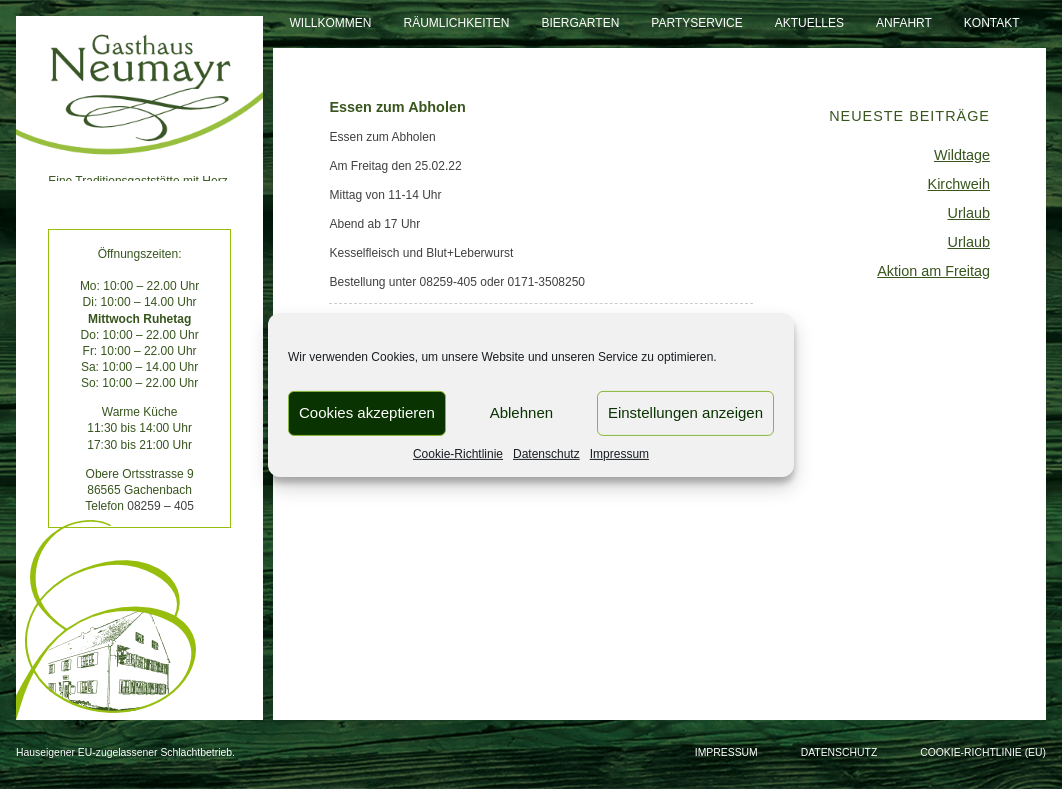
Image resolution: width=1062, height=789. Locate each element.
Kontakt (992, 23)
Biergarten (581, 23)
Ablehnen (521, 412)
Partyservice (696, 23)
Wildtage (962, 155)
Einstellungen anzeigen (685, 412)
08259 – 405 (160, 506)
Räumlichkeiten (457, 23)
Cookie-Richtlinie (458, 453)
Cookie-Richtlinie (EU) (983, 752)
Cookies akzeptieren (367, 412)
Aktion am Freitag (933, 271)
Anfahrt (904, 23)
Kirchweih (959, 184)
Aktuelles (809, 23)
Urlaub (969, 213)
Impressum (619, 453)
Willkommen (330, 23)
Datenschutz (546, 453)
